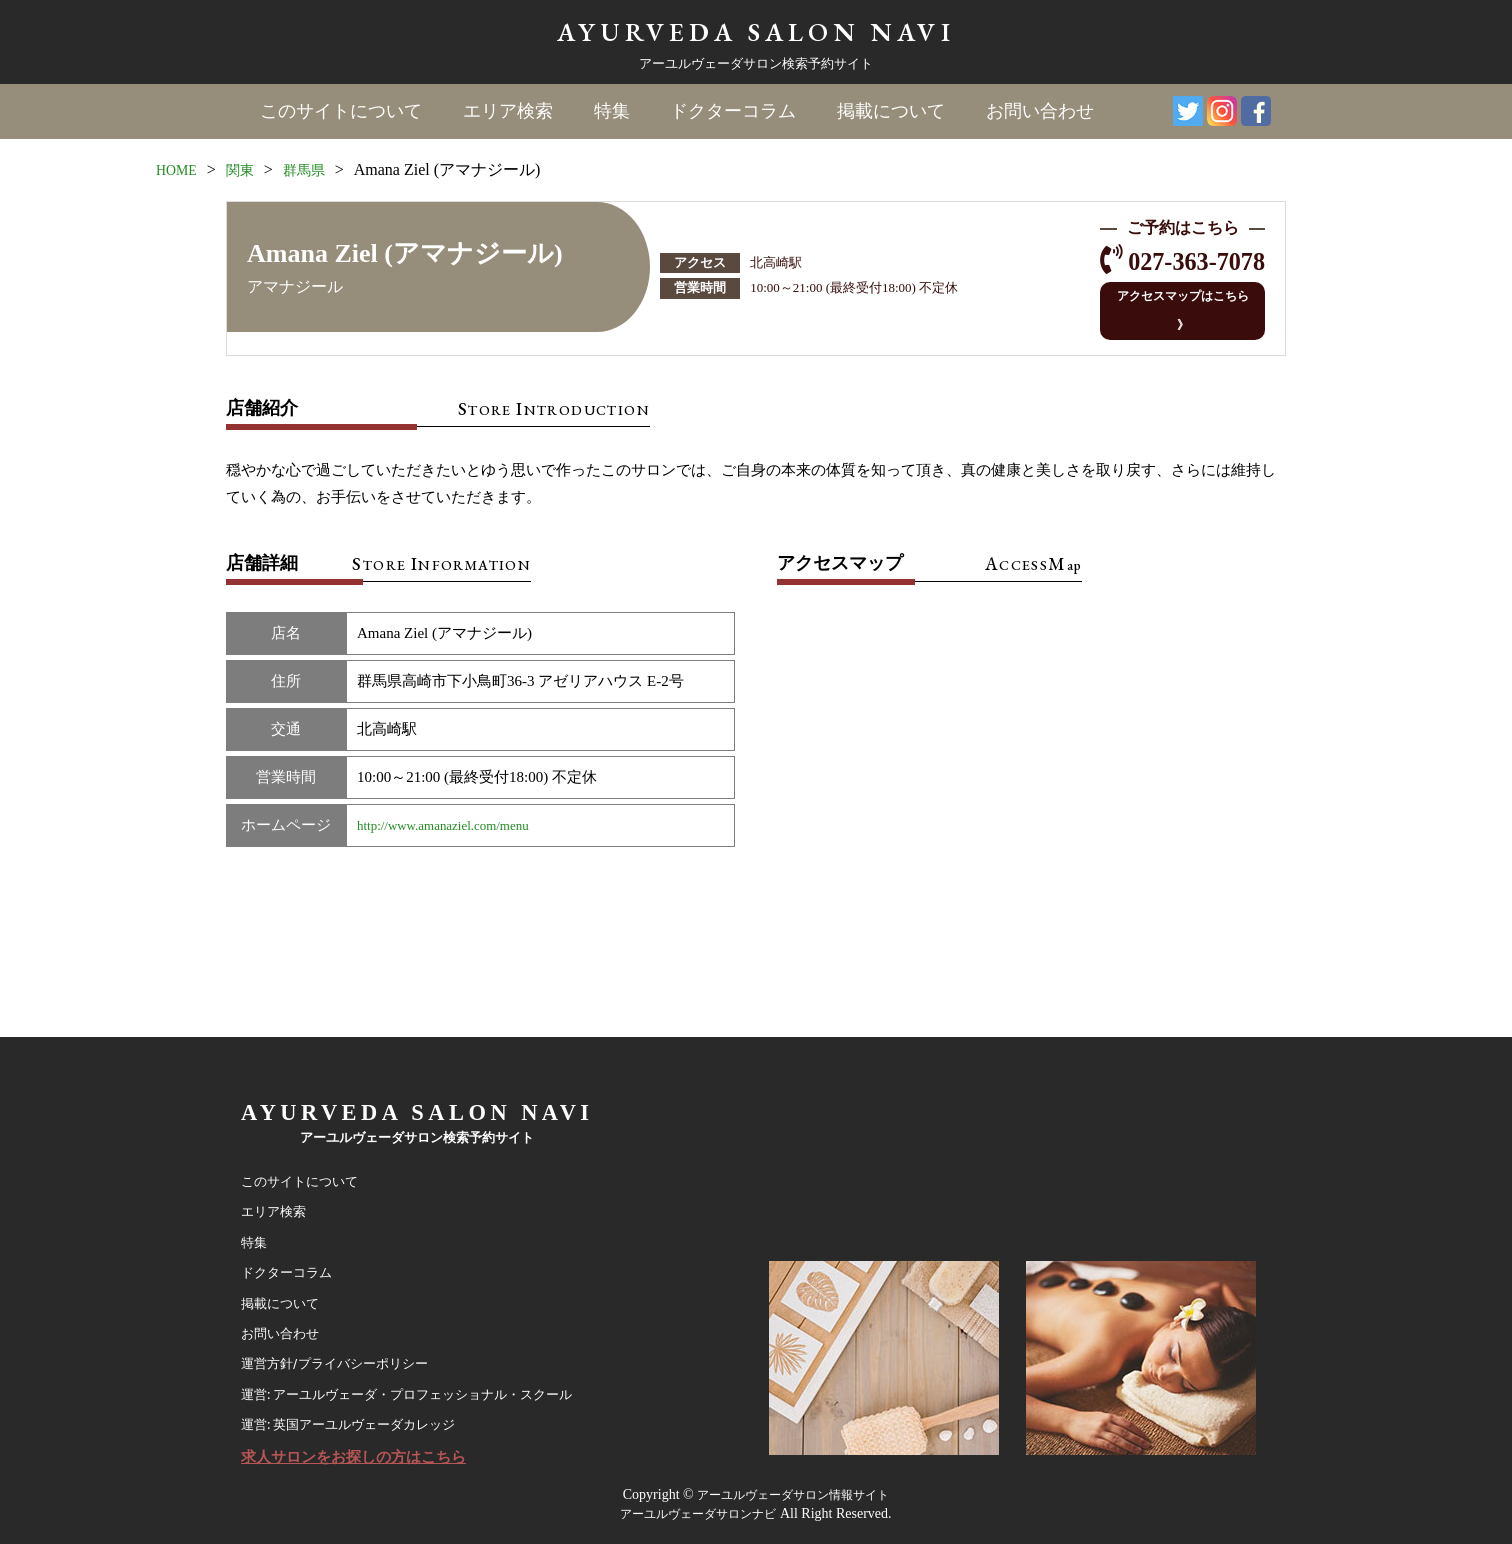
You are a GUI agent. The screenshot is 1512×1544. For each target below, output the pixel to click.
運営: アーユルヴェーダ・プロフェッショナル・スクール (432, 1380)
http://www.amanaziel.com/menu (456, 802)
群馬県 (317, 168)
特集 (611, 111)
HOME (179, 168)
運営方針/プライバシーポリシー (348, 1344)
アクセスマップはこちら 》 (1170, 298)
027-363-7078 (1181, 261)
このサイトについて (342, 111)
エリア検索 (508, 111)
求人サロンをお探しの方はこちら (368, 1453)
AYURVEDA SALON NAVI (756, 30)
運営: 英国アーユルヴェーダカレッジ (364, 1416)
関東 (248, 168)
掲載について (889, 111)
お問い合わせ (1037, 111)
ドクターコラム (732, 111)
